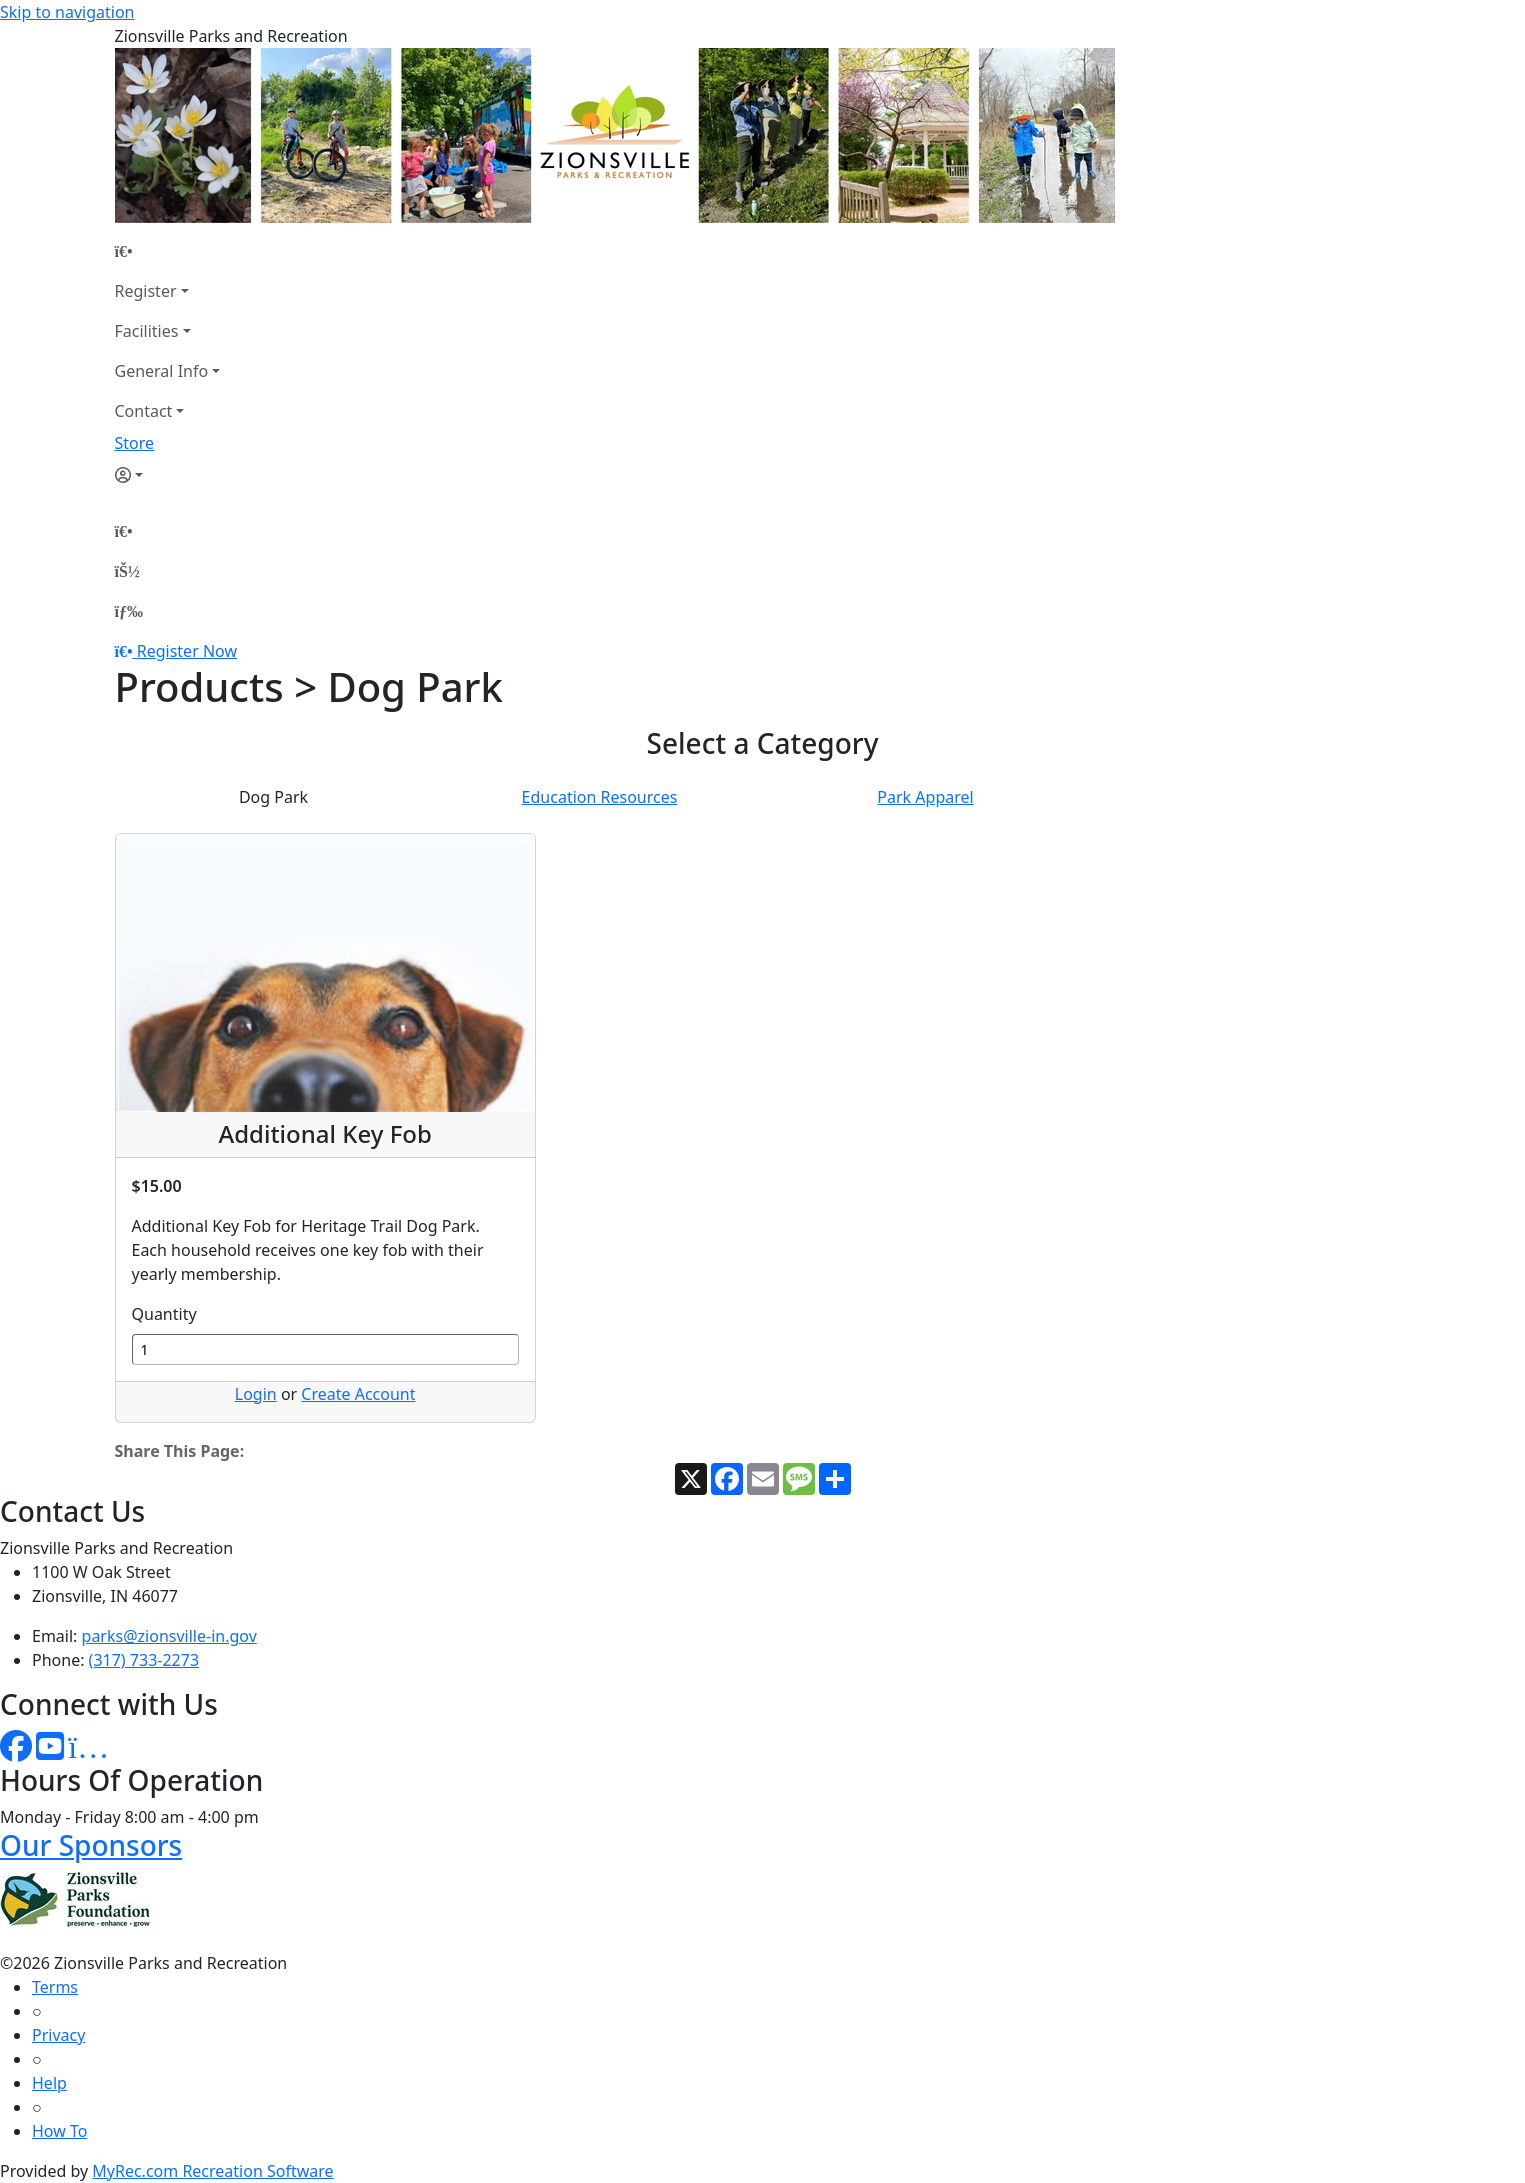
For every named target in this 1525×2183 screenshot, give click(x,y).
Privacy (58, 2035)
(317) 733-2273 (144, 1660)
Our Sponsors (91, 1845)
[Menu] (129, 611)
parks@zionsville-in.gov (169, 1636)
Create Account (358, 1394)
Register (146, 291)
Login (256, 1394)
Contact (144, 411)
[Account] (168, 475)
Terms (55, 1987)
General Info (162, 371)
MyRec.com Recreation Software (212, 2171)
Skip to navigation (67, 12)
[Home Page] (168, 251)
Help (49, 2083)
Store (135, 443)
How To (59, 2131)
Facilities (147, 331)
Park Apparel (925, 797)
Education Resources (600, 797)
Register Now (187, 651)
